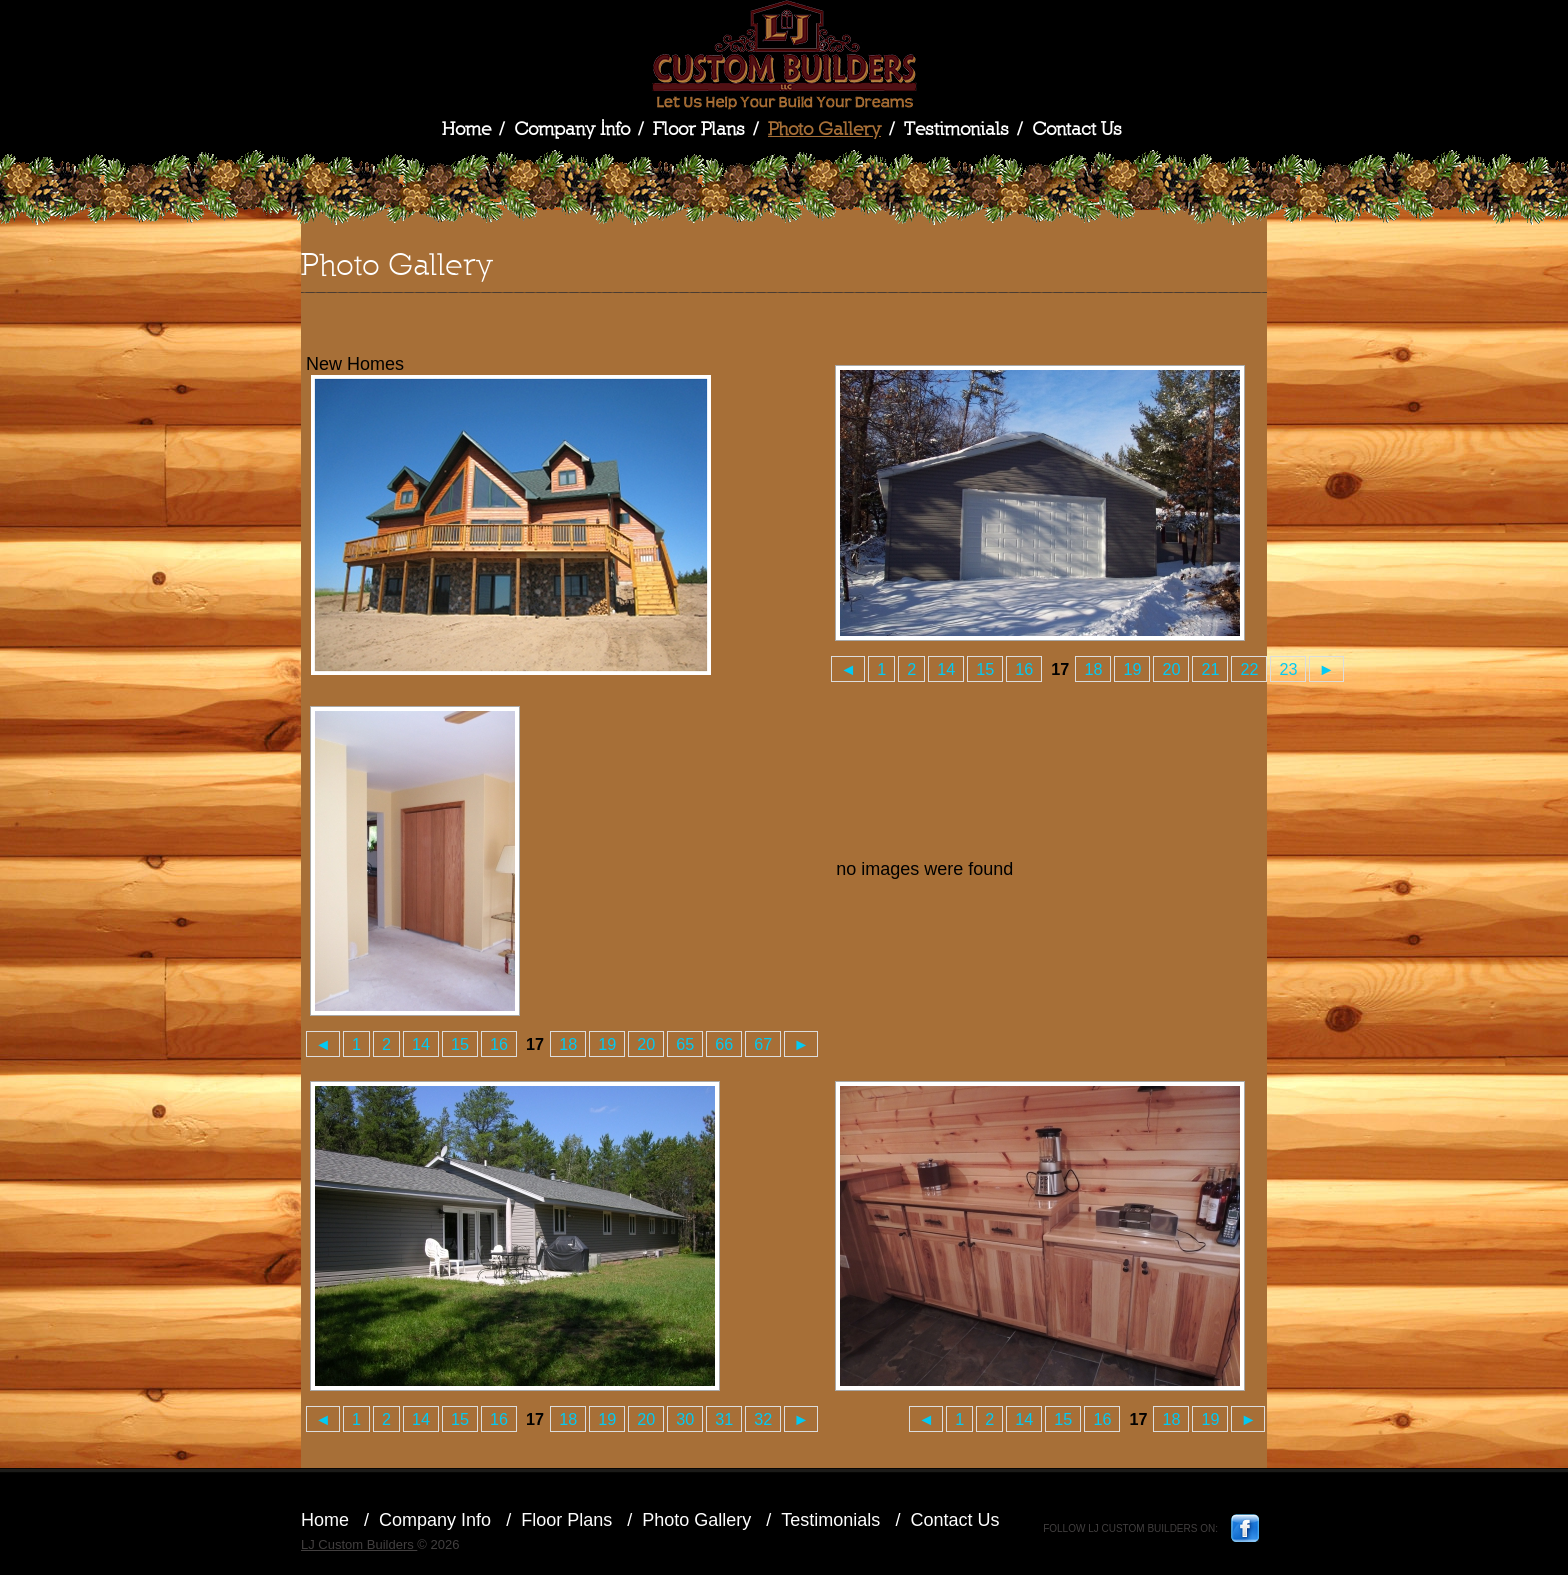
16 (1024, 669)
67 (763, 1044)
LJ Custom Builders (784, 55)
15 (985, 669)
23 (1288, 669)
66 (724, 1044)
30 (685, 1419)
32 (763, 1419)
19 (1132, 669)
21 (1210, 669)
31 (724, 1419)
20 (1171, 669)
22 (1249, 669)
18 (1093, 669)
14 (946, 669)
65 (685, 1044)
